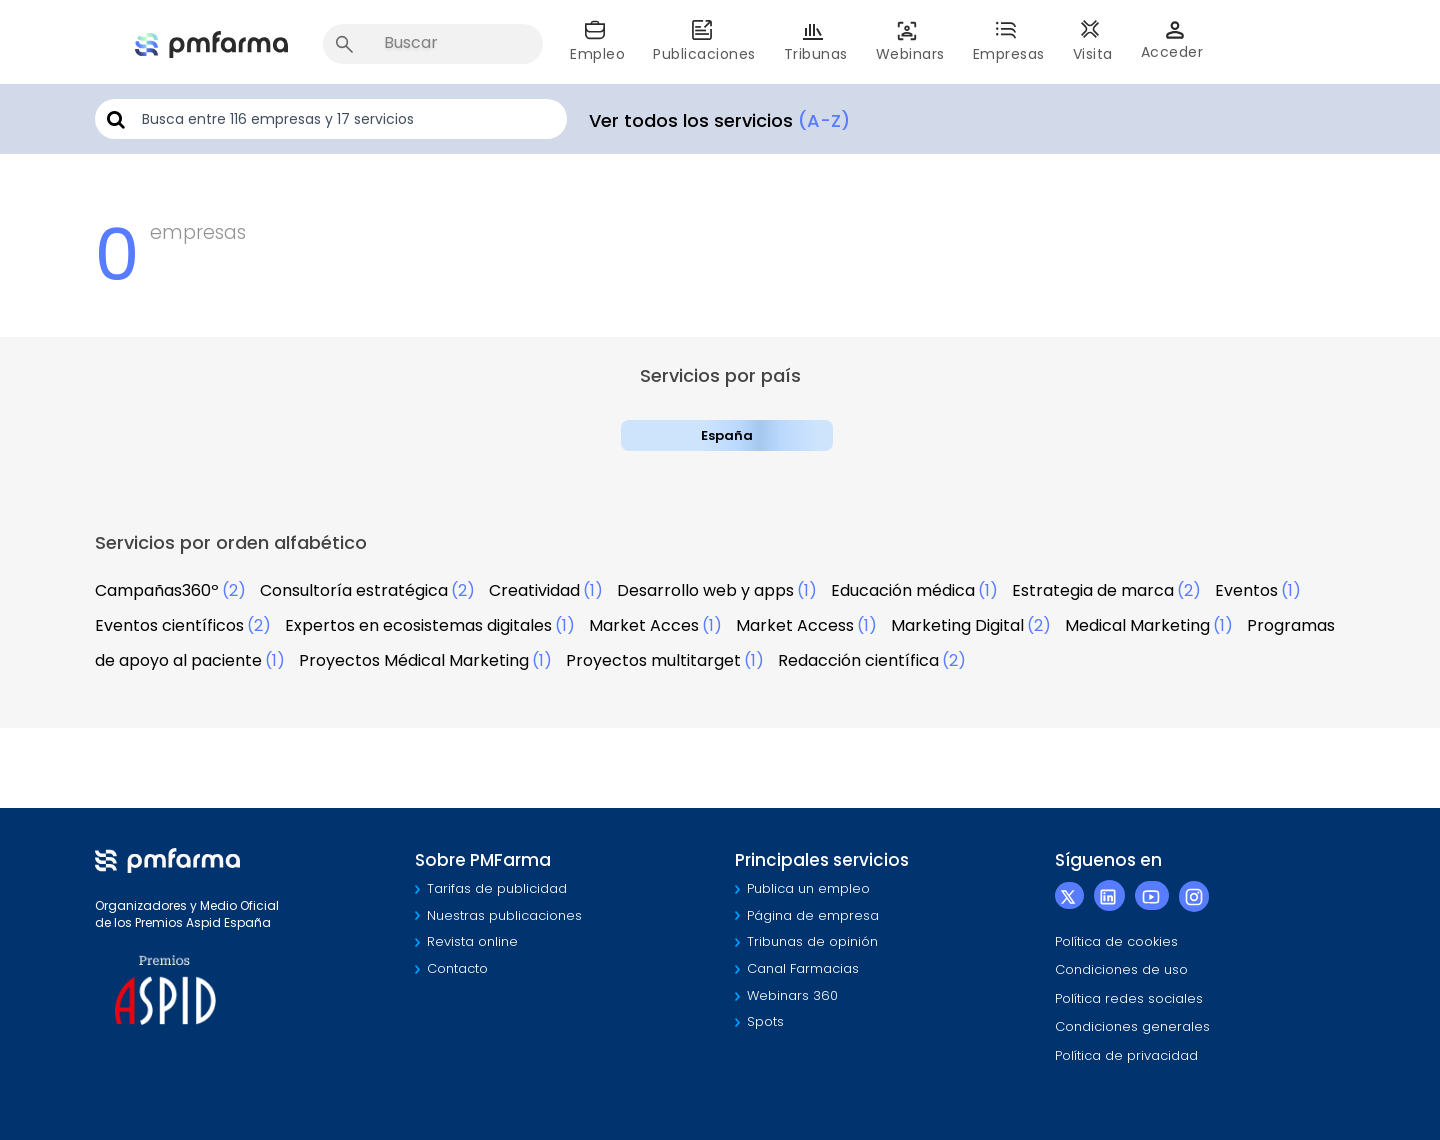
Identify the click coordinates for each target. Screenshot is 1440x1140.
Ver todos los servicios (719, 120)
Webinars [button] (910, 41)
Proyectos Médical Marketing (414, 660)
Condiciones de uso (1121, 969)
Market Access (795, 625)
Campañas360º (157, 590)
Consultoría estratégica (354, 590)
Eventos (1246, 590)
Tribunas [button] (816, 41)
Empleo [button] (597, 41)
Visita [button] (1093, 41)
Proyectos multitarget (653, 660)
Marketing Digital (957, 625)
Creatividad (534, 590)
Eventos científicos (169, 625)
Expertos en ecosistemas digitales (418, 625)
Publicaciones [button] (704, 41)
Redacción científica (858, 660)
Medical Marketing (1137, 625)
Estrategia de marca (1093, 590)
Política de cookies (1116, 941)
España (727, 435)
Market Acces (644, 625)
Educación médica (903, 590)
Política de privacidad (1126, 1055)
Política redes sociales (1129, 998)
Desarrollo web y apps (705, 590)
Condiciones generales (1132, 1026)
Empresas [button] (1009, 41)
